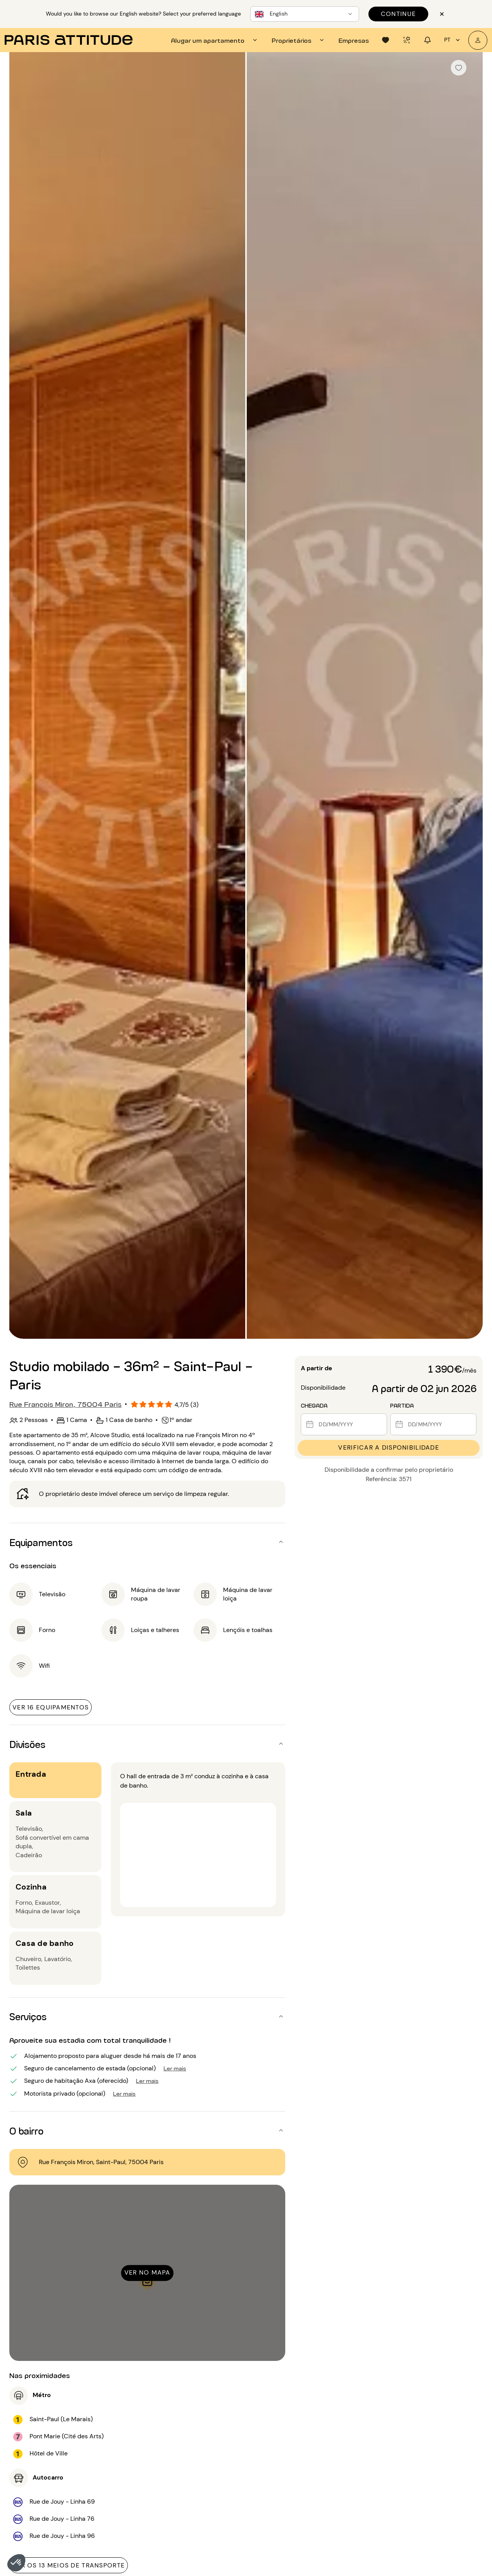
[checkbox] (458, 67)
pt (453, 40)
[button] (16, 2562)
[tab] (215, 40)
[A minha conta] (477, 40)
